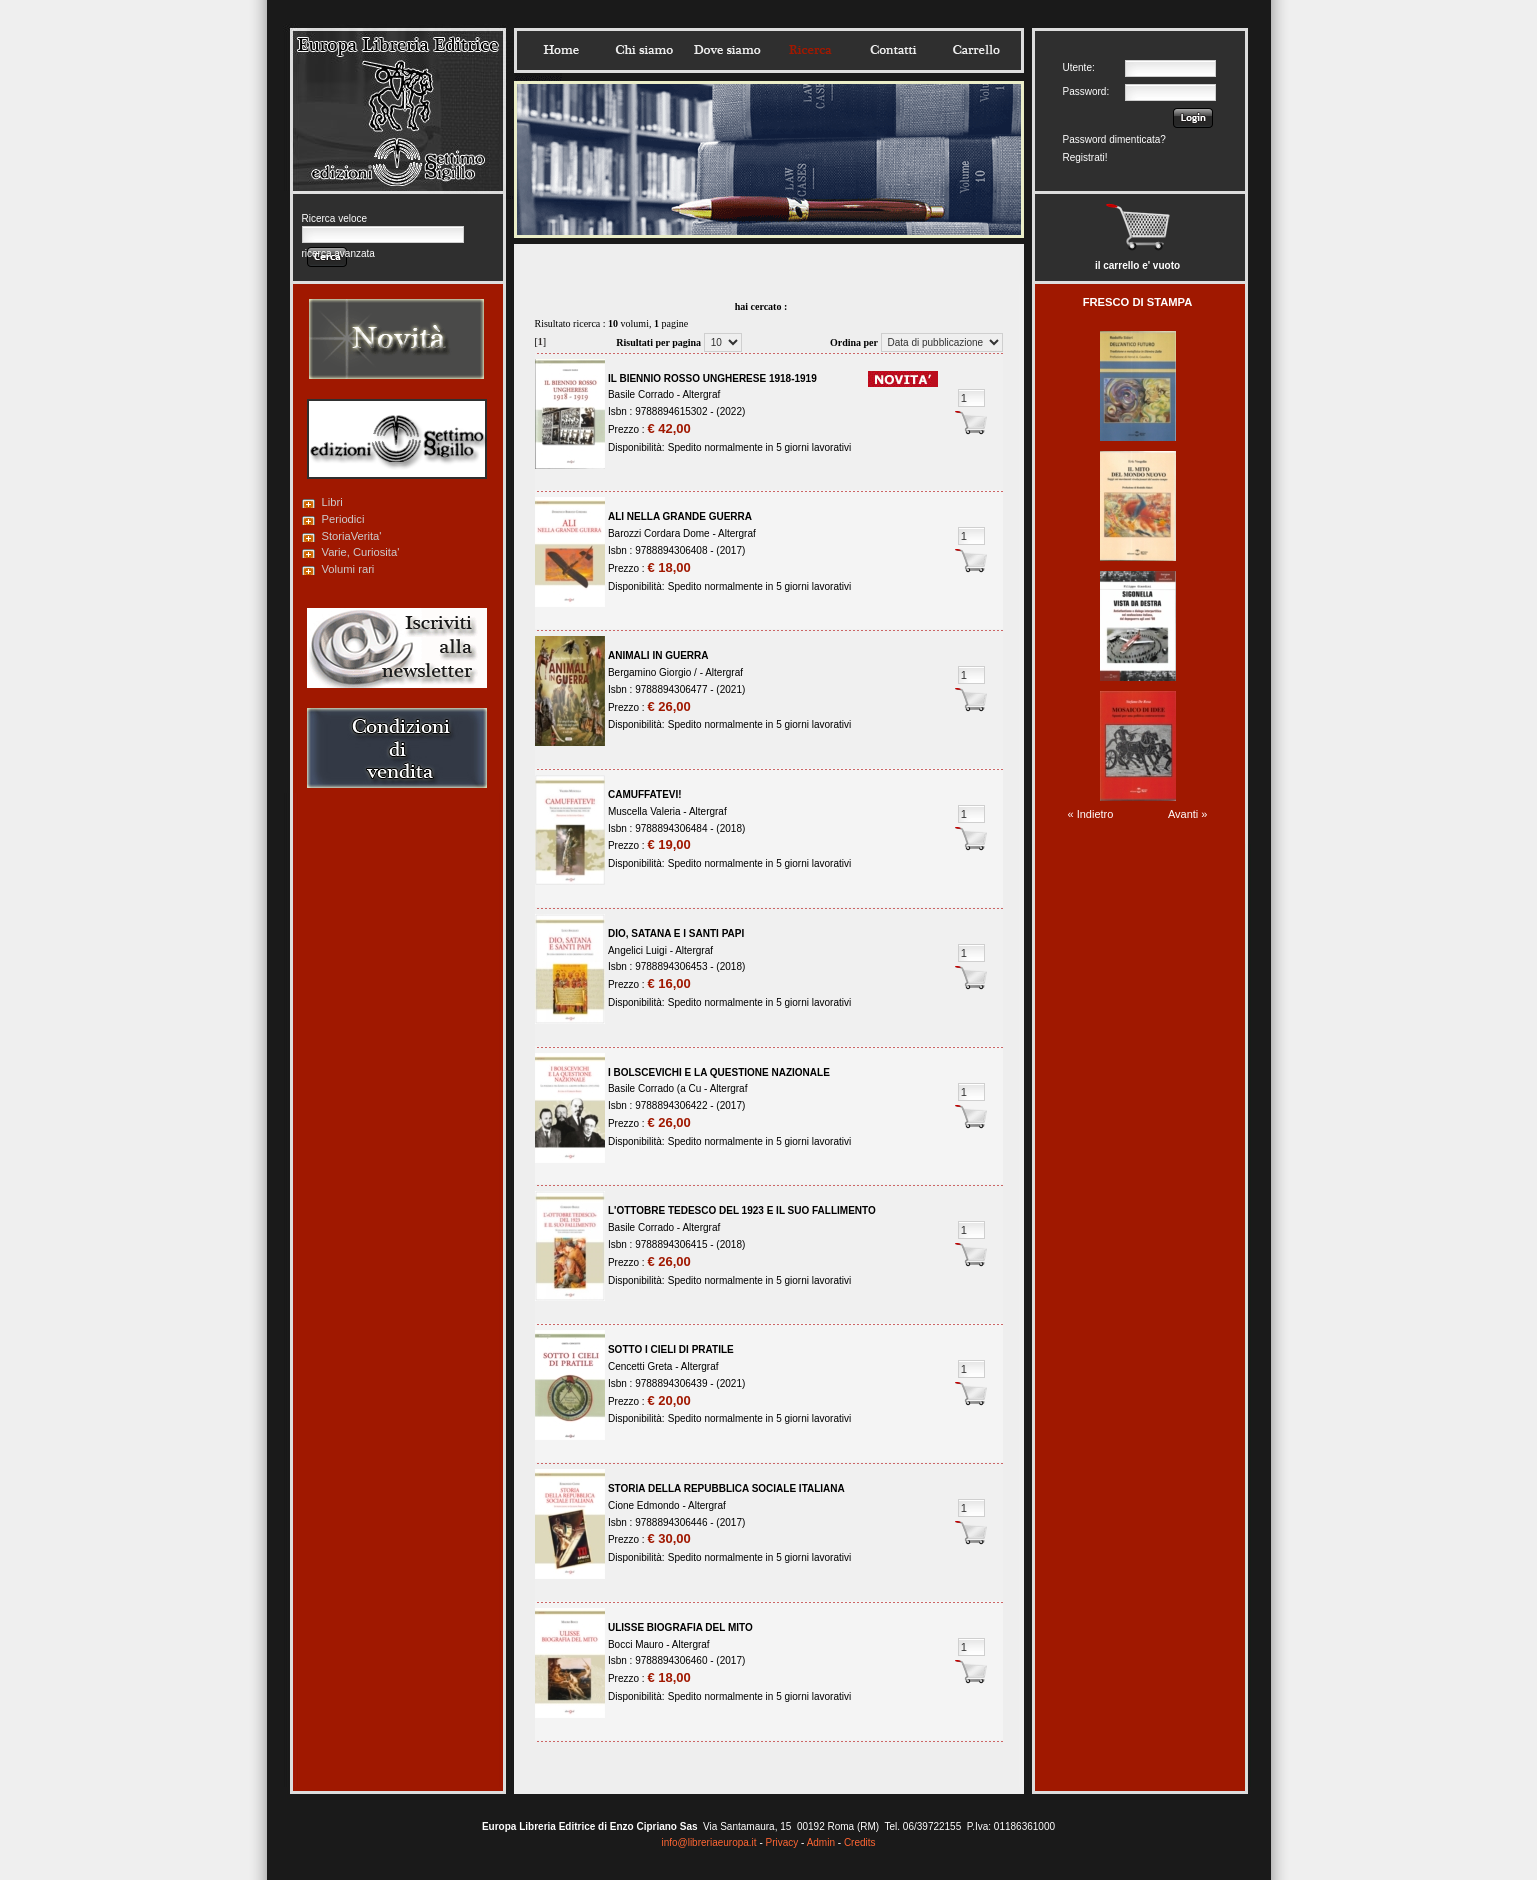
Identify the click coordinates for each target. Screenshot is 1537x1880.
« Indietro (1091, 814)
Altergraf (701, 394)
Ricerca (810, 50)
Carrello (976, 50)
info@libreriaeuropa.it (708, 1842)
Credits (860, 1842)
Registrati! (1085, 157)
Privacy (782, 1842)
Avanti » (1188, 814)
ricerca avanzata (338, 253)
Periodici (343, 519)
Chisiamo (644, 50)
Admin (821, 1842)
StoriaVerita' (352, 536)
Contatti (893, 50)
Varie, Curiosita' (361, 552)
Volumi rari (348, 569)
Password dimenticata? (1114, 139)
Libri (332, 502)
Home (561, 50)
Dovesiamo (727, 50)
